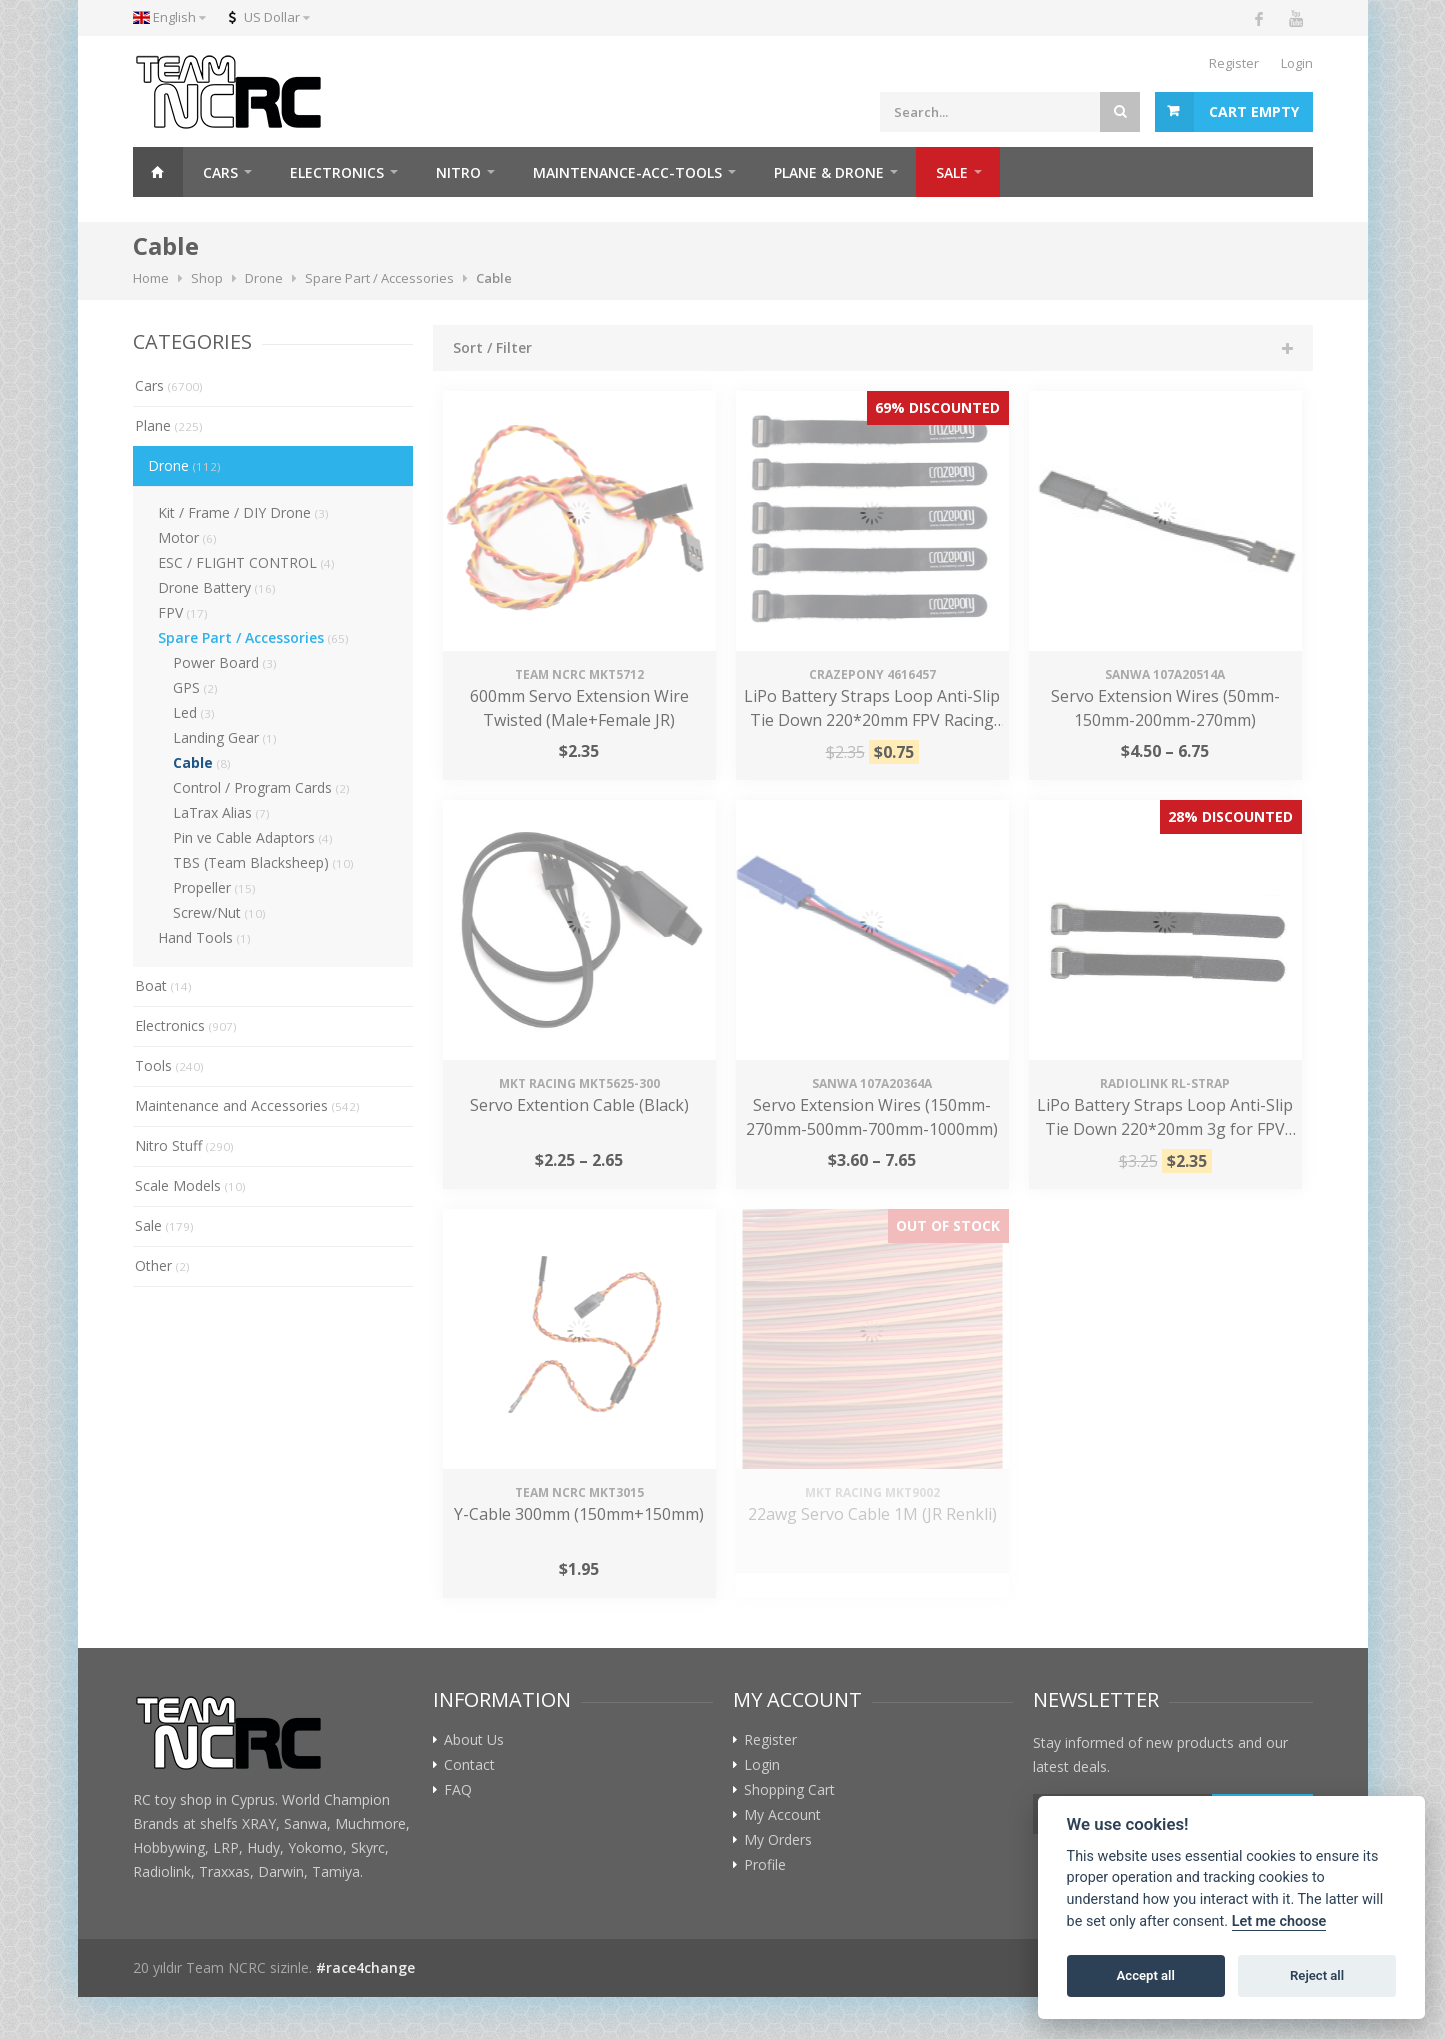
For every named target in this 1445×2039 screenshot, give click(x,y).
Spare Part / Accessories (253, 637)
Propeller (214, 887)
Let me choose (1279, 1921)
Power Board (225, 662)
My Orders (778, 1840)
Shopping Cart (789, 1790)
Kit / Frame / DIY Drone (243, 512)
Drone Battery (217, 587)
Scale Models (190, 1185)
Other (162, 1265)
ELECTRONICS (337, 172)
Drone (184, 465)
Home (158, 172)
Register (1234, 63)
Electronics (186, 1025)
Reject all (1317, 1975)
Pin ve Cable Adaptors (253, 837)
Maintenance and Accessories (247, 1105)
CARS (220, 172)
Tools (169, 1065)
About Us (474, 1740)
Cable (202, 762)
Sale (164, 1225)
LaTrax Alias (221, 812)
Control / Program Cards (261, 787)
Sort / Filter (492, 347)
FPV (183, 612)
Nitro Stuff (184, 1145)
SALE (952, 172)
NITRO (458, 172)
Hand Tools (204, 937)
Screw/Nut (219, 912)
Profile (765, 1865)
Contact (469, 1765)
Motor (187, 537)
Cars (169, 385)
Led (194, 712)
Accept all (1146, 1975)
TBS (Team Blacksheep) (263, 862)
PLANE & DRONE (829, 172)
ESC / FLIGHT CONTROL (246, 562)
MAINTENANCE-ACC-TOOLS (627, 172)
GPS (195, 687)
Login (1297, 63)
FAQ (458, 1790)
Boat (163, 985)
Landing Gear (225, 737)
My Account (782, 1815)
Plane (169, 425)
